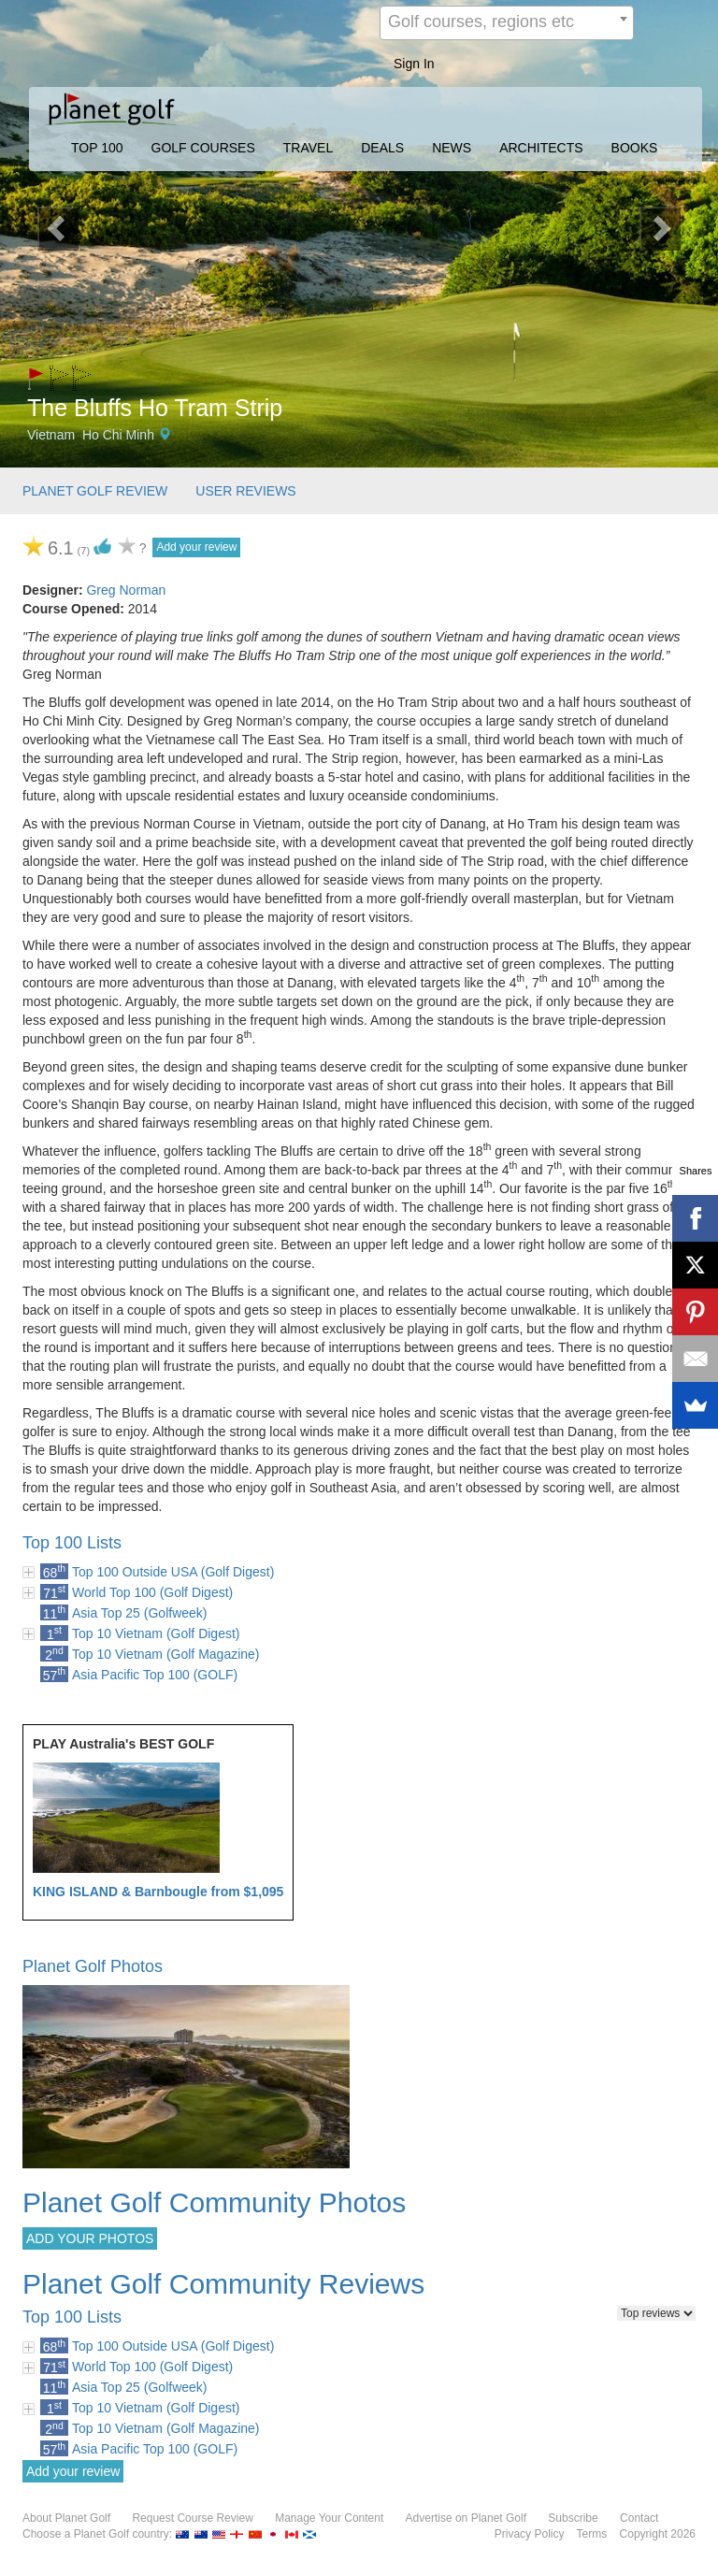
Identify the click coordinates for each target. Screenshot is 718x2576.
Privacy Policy (530, 2533)
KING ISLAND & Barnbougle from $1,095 (158, 1891)
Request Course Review (192, 2518)
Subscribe (572, 2518)
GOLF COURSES (203, 147)
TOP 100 (97, 147)
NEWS (451, 147)
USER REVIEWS (245, 490)
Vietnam (51, 434)
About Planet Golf (66, 2518)
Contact (639, 2518)
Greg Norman (125, 590)
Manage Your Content (329, 2518)
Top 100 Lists (72, 1542)
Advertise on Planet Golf (466, 2518)
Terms (592, 2533)
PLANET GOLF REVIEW (94, 490)
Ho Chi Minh (118, 434)
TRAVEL (308, 147)
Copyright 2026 (658, 2533)
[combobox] (507, 23)
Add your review (196, 547)
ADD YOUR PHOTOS (89, 2238)
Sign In (414, 63)
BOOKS (634, 147)
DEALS (382, 147)
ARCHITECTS (540, 147)
